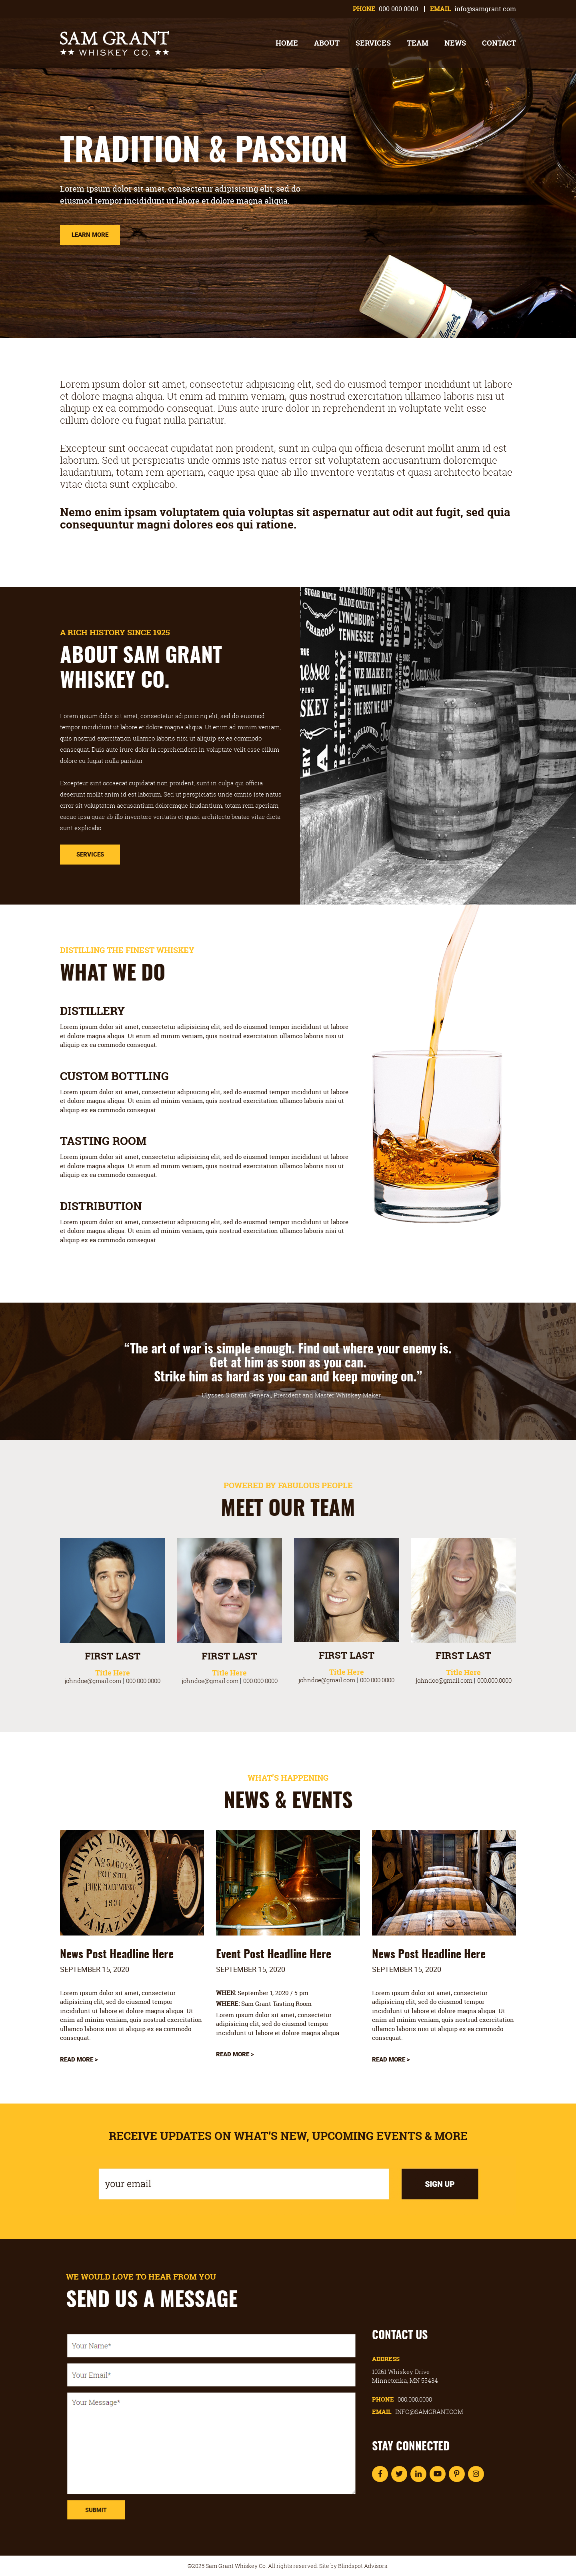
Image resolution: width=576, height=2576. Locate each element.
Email (417, 2412)
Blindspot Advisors (362, 2566)
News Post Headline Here (117, 1955)
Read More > (79, 2059)
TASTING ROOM (103, 1141)
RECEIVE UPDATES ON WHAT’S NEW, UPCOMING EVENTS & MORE (288, 2136)
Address (386, 2359)
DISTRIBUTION (101, 1206)
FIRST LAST (112, 1656)
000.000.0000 (398, 9)
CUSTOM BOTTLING (114, 1076)
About (327, 43)
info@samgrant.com (485, 9)
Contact (499, 43)
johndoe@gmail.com (92, 1681)
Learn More (90, 234)
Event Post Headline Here (273, 1955)
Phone (402, 2399)
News (455, 43)
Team (417, 43)
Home (287, 43)
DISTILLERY (92, 1011)
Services (373, 43)
